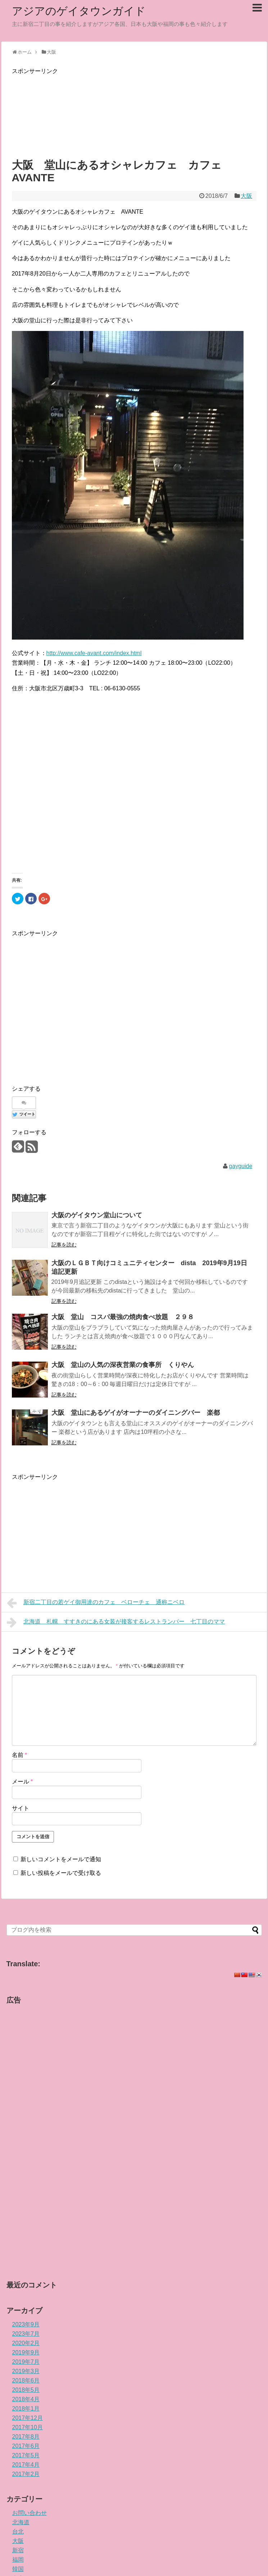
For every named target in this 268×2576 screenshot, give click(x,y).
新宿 (18, 2550)
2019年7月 (26, 2362)
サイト (20, 1808)
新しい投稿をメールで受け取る (61, 1873)
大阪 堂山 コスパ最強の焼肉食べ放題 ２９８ (122, 1317)
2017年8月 (26, 2437)
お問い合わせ (29, 2513)
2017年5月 (26, 2455)
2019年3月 (26, 2371)
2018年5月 (26, 2390)
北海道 (20, 2522)
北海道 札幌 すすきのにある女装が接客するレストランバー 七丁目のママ (116, 1622)
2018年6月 (26, 2380)
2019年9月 (26, 2352)
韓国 (18, 2569)
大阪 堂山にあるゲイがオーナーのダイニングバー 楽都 (135, 1412)
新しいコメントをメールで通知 (61, 1859)
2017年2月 (26, 2474)
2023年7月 (26, 2334)
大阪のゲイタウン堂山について (96, 1215)
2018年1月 (26, 2408)
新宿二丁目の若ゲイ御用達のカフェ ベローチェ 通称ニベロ (96, 1603)
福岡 (18, 2560)
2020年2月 (26, 2343)
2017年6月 (26, 2446)
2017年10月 (27, 2427)
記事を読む (64, 1245)
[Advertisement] (134, 112)
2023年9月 (26, 2324)
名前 (19, 1755)
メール (22, 1781)
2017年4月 (26, 2465)
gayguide (240, 1166)
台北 (18, 2532)
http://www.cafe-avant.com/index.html (94, 653)
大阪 (246, 196)
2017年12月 (27, 2418)
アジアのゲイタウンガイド (79, 11)
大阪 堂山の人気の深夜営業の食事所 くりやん (122, 1364)
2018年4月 (26, 2399)
